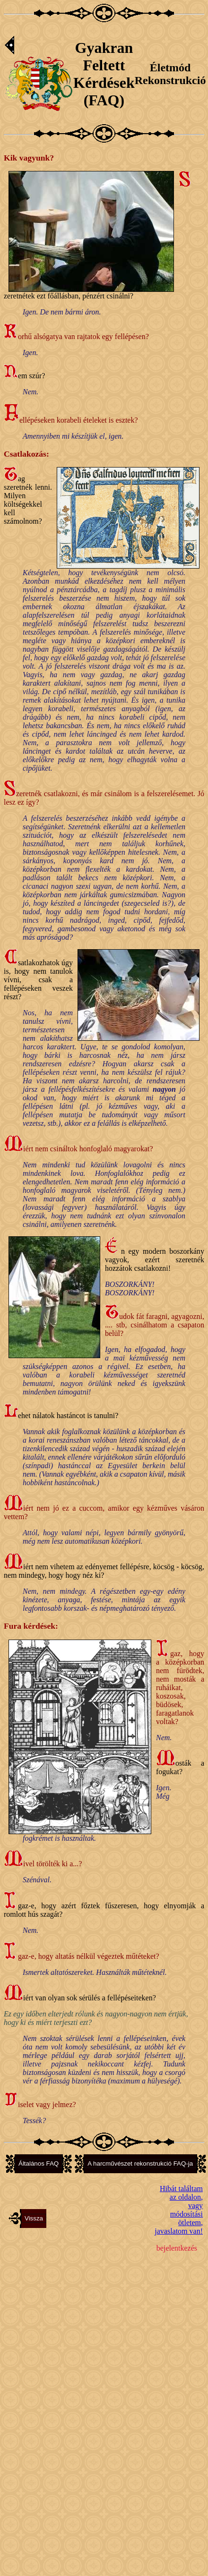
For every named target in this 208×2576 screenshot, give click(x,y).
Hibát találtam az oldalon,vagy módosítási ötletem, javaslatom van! (179, 2210)
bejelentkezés (176, 2248)
